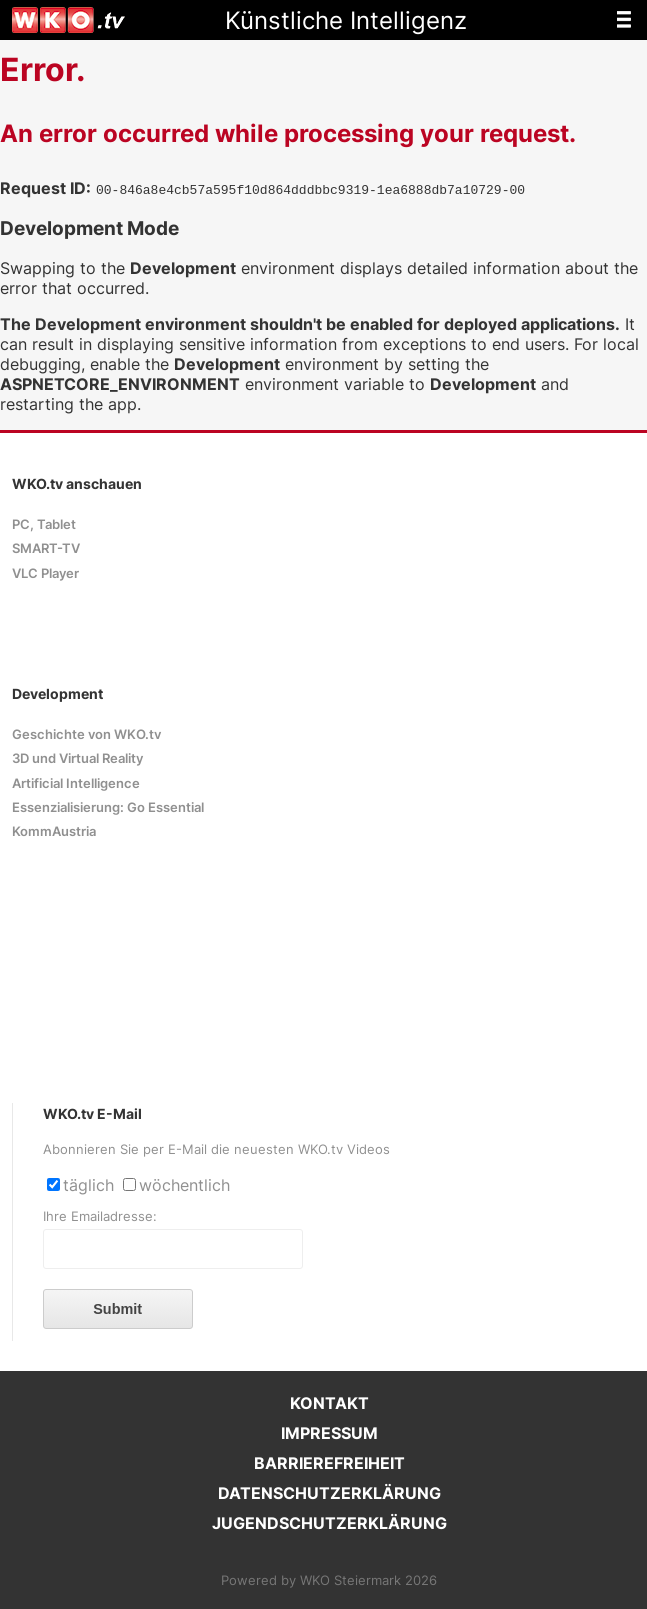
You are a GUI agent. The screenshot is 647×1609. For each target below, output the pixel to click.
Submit (117, 1309)
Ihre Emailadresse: (100, 1216)
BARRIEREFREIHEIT (329, 1463)
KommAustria (54, 831)
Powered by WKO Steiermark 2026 (329, 1580)
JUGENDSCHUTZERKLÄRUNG (329, 1523)
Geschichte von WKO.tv (86, 734)
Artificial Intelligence (76, 783)
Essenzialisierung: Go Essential (108, 807)
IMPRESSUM (329, 1433)
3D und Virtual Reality (77, 758)
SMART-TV (46, 548)
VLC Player (45, 573)
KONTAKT (329, 1403)
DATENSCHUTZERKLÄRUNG (329, 1493)
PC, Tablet (44, 524)
